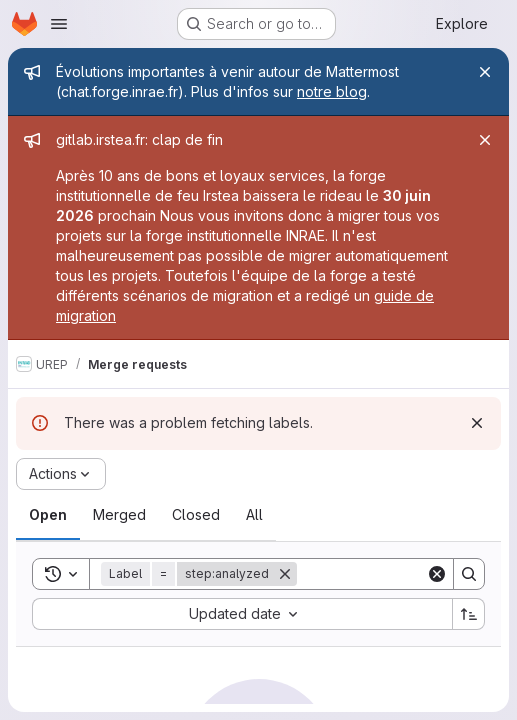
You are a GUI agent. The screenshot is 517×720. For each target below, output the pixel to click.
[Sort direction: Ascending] (469, 614)
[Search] (469, 574)
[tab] (48, 515)
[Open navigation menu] (59, 24)
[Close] (485, 72)
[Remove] (285, 574)
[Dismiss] (477, 423)
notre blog (332, 91)
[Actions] (61, 474)
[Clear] (437, 574)
